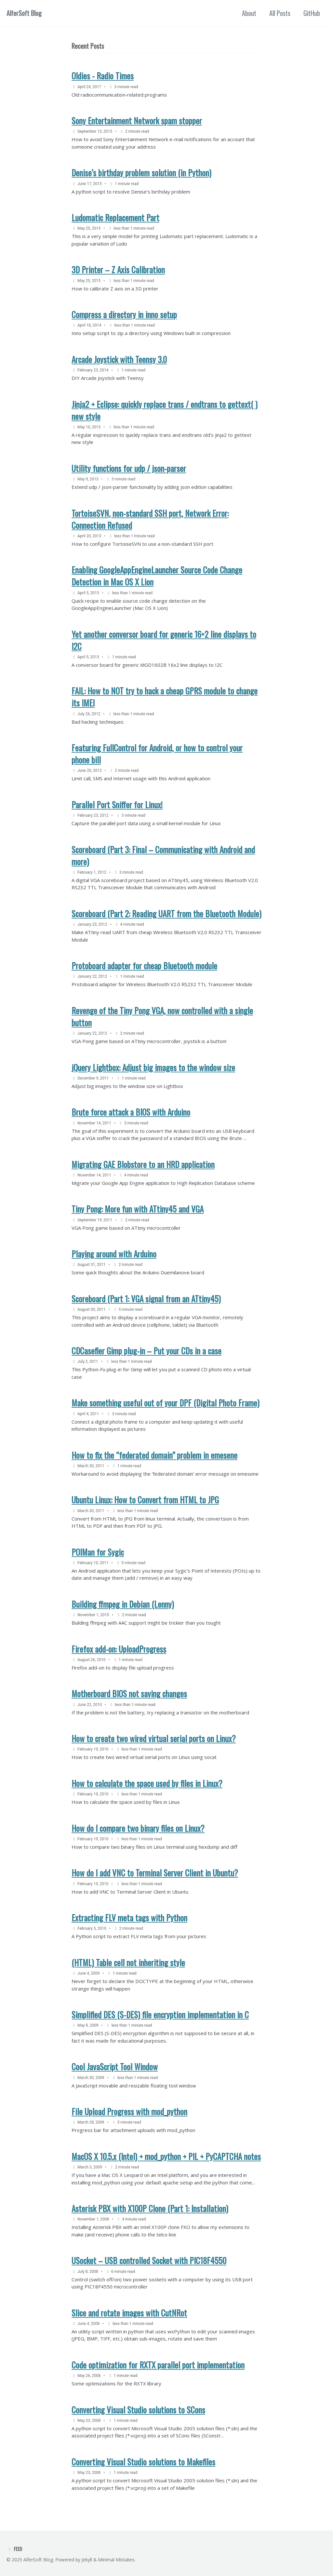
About (249, 13)
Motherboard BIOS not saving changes (129, 1693)
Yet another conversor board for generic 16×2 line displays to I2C (164, 640)
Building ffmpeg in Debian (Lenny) (123, 1604)
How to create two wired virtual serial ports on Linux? (154, 1738)
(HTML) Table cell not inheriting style (128, 1962)
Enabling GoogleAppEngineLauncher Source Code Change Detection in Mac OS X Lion (157, 576)
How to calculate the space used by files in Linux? (147, 1783)
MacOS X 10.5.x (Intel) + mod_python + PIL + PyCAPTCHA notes (166, 2156)
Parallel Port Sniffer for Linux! (117, 804)
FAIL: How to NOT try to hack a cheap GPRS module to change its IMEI (165, 697)
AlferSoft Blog (24, 13)
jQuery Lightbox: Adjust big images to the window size (153, 1067)
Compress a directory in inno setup (124, 314)
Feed (14, 2548)
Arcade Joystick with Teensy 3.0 (119, 359)
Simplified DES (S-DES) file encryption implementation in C (160, 2014)
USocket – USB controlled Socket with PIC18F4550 (149, 2260)
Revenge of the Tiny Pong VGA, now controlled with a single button (162, 1016)
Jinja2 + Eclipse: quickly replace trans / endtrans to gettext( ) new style (165, 410)
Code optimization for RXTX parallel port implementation (158, 2365)
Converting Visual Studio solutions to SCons (138, 2410)
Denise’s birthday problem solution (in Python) (141, 173)
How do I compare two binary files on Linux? (138, 1828)
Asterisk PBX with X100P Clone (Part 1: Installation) (150, 2208)
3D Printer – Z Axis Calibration (118, 269)
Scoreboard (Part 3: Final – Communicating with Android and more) (163, 855)
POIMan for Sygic (98, 1552)
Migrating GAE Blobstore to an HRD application (143, 1164)
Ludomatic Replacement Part (115, 217)
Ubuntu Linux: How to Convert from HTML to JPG (145, 1500)
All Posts (279, 13)
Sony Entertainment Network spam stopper (137, 120)
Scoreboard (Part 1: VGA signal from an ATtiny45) (146, 1299)
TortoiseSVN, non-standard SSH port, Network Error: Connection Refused (150, 519)
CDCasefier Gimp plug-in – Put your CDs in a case (146, 1351)
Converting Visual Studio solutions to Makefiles (143, 2462)
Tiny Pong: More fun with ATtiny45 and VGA (138, 1209)
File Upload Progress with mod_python (129, 2111)
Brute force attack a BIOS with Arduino (131, 1112)
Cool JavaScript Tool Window (115, 2066)
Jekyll (87, 2559)
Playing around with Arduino (114, 1254)
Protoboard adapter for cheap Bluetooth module (144, 965)
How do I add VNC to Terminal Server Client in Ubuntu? (155, 1873)
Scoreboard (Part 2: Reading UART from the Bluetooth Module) (166, 913)
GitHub (311, 13)
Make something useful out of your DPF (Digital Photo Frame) (166, 1403)
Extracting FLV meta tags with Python (129, 1918)
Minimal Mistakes (116, 2559)
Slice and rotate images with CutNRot (129, 2313)
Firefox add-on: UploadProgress (119, 1649)
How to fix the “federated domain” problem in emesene (154, 1455)
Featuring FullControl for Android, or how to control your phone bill (157, 754)
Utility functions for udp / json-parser (129, 468)
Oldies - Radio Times (103, 76)
